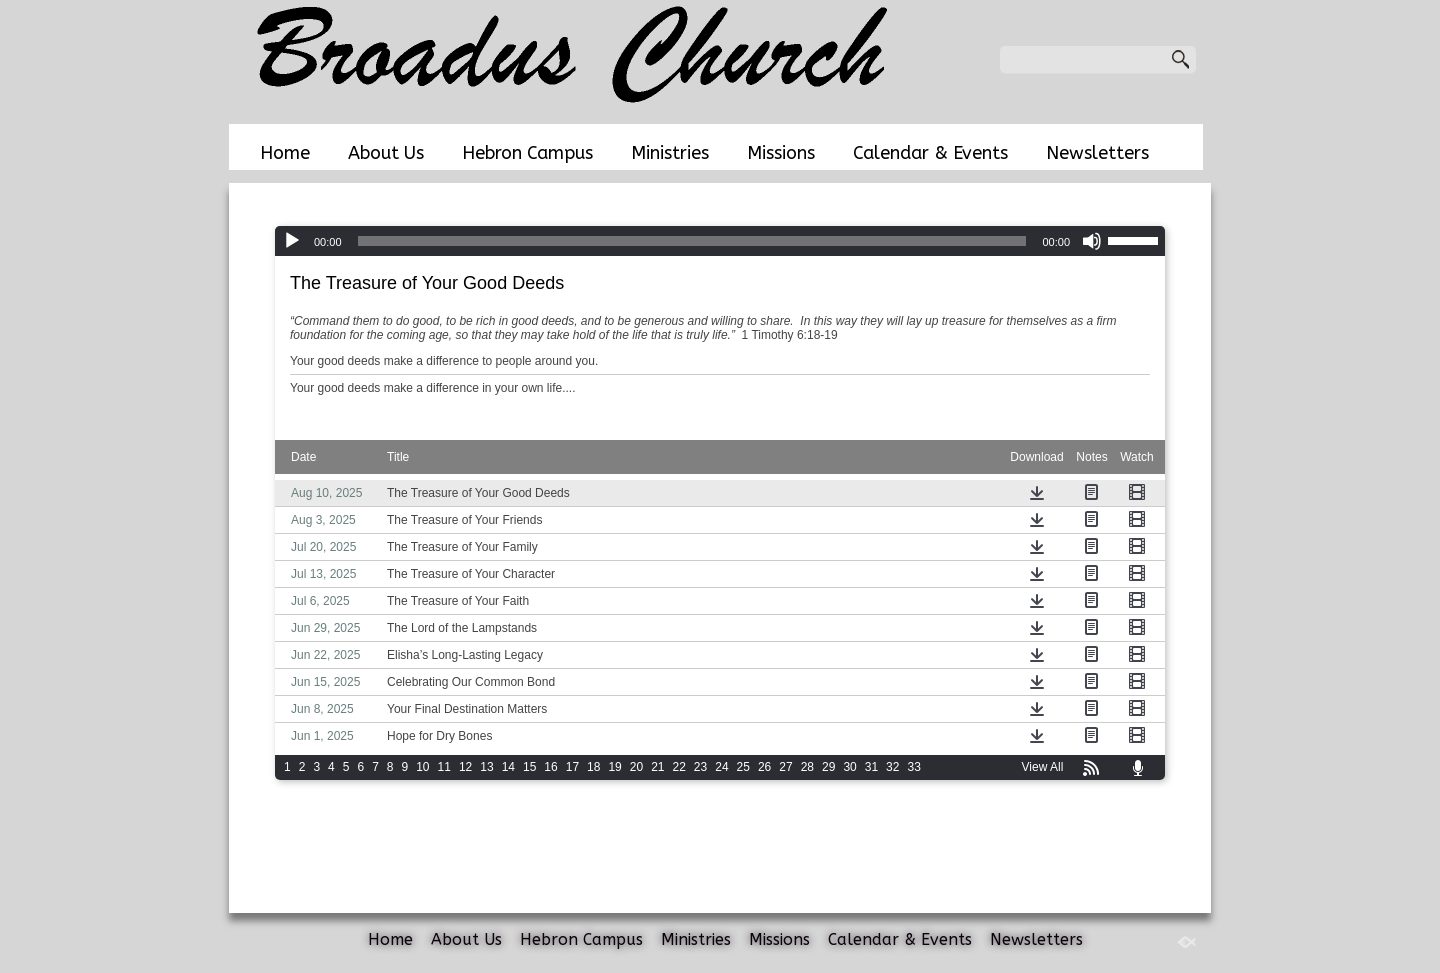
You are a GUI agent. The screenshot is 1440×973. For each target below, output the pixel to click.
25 (743, 767)
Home (285, 153)
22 (679, 767)
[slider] (692, 241)
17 (572, 767)
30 (849, 767)
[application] (720, 241)
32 (892, 767)
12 (465, 767)
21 (657, 767)
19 (614, 767)
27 (785, 767)
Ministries (670, 153)
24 (721, 767)
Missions (781, 153)
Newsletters (1097, 153)
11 (444, 767)
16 (550, 767)
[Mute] (1092, 241)
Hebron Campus (527, 153)
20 (636, 767)
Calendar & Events (930, 153)
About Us (386, 153)
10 (422, 767)
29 (828, 767)
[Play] (292, 241)
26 (764, 767)
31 (871, 767)
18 (593, 767)
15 (529, 767)
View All (1043, 767)
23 (700, 767)
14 (508, 767)
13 (486, 767)
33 (913, 767)
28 (807, 767)
